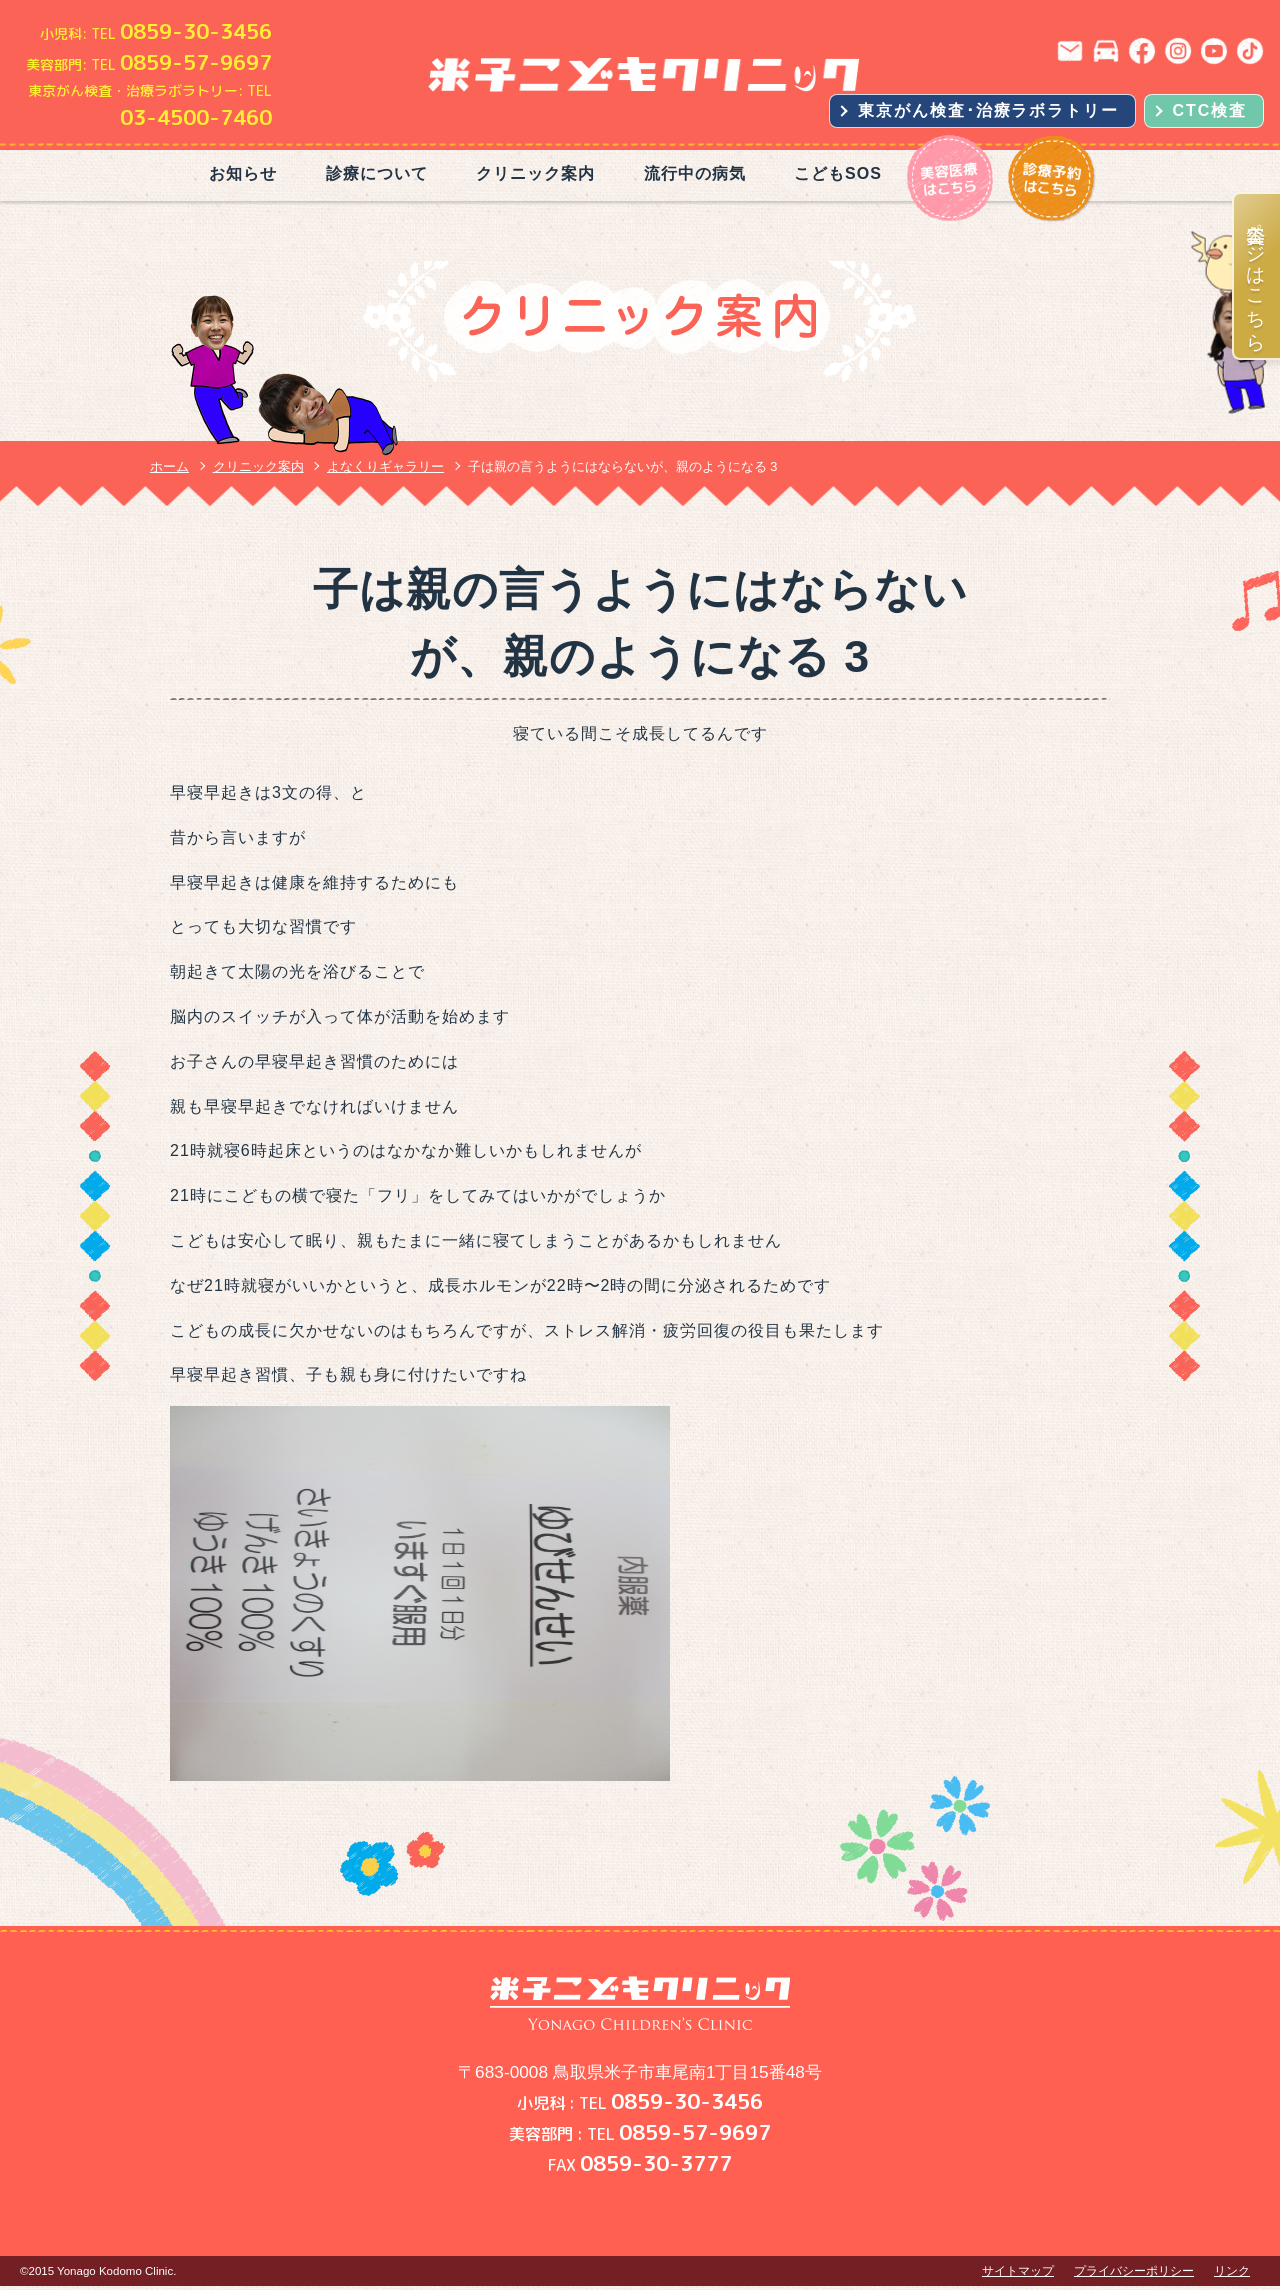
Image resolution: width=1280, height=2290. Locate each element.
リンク (1232, 2271)
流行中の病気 (695, 173)
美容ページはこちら (1257, 276)
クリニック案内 (535, 173)
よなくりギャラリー (385, 466)
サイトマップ (1018, 2271)
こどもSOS (838, 173)
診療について (377, 173)
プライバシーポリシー (1134, 2271)
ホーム (169, 466)
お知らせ (243, 173)
